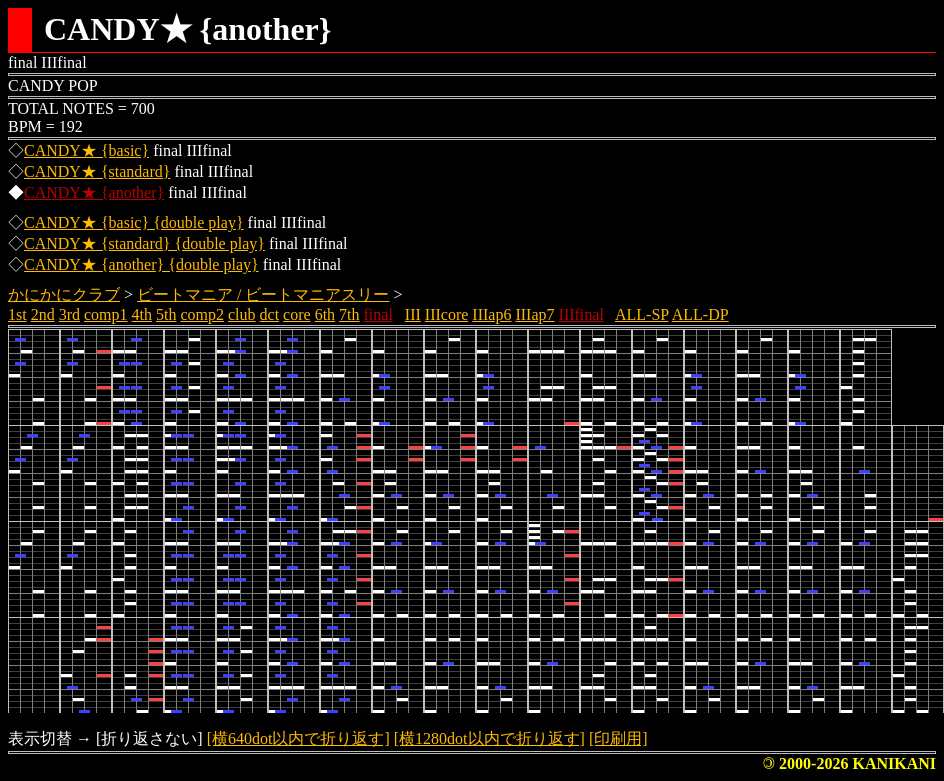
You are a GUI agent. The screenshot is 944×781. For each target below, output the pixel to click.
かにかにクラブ (64, 294)
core (297, 314)
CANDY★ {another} (94, 192)
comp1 (106, 314)
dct (270, 314)
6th (325, 314)
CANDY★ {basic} (86, 150)
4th (142, 314)
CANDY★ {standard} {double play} (144, 243)
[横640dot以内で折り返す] (298, 738)
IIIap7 (534, 314)
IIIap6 (491, 314)
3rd (69, 314)
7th (349, 314)
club (242, 314)
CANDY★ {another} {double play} (141, 264)
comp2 (202, 314)
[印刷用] (618, 738)
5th (166, 314)
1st (17, 314)
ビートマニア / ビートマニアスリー (263, 294)
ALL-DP (700, 314)
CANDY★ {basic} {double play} (134, 222)
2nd (43, 314)
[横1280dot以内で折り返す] (489, 738)
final (378, 314)
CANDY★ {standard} (97, 171)
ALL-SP (642, 314)
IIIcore (447, 314)
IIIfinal (581, 314)
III (413, 314)
